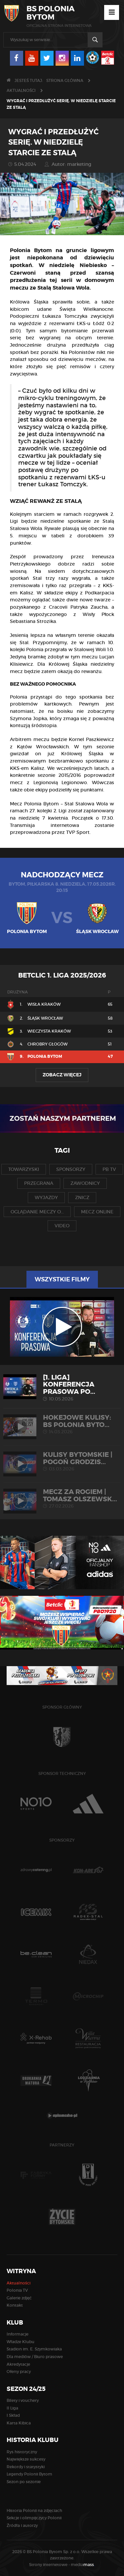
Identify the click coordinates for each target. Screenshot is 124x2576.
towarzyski (23, 1169)
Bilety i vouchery (23, 2400)
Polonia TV (17, 2290)
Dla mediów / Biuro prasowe (35, 2356)
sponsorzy (70, 1169)
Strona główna (64, 80)
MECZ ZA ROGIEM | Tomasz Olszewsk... (62, 1498)
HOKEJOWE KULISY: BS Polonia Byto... (62, 1424)
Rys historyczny (22, 2451)
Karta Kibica (19, 2422)
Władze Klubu (20, 2341)
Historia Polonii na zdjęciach (34, 2510)
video (62, 1226)
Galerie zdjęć (19, 2297)
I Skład (13, 2415)
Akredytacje (18, 2364)
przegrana (38, 1183)
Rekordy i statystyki (26, 2466)
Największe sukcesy (26, 2459)
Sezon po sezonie (24, 2481)
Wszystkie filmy (62, 1279)
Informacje (17, 2334)
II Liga (12, 2408)
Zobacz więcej (62, 1075)
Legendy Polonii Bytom (29, 2474)
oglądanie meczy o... (37, 1212)
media (83, 2564)
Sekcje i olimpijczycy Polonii (34, 2517)
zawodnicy (85, 1183)
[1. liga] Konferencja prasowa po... (62, 1387)
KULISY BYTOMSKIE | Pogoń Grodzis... (62, 1461)
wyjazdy (46, 1197)
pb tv (109, 1169)
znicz (82, 1197)
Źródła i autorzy (22, 2525)
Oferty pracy (19, 2371)
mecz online (97, 1212)
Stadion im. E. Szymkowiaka (34, 2348)
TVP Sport (78, 832)
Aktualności (21, 90)
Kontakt (15, 2305)
